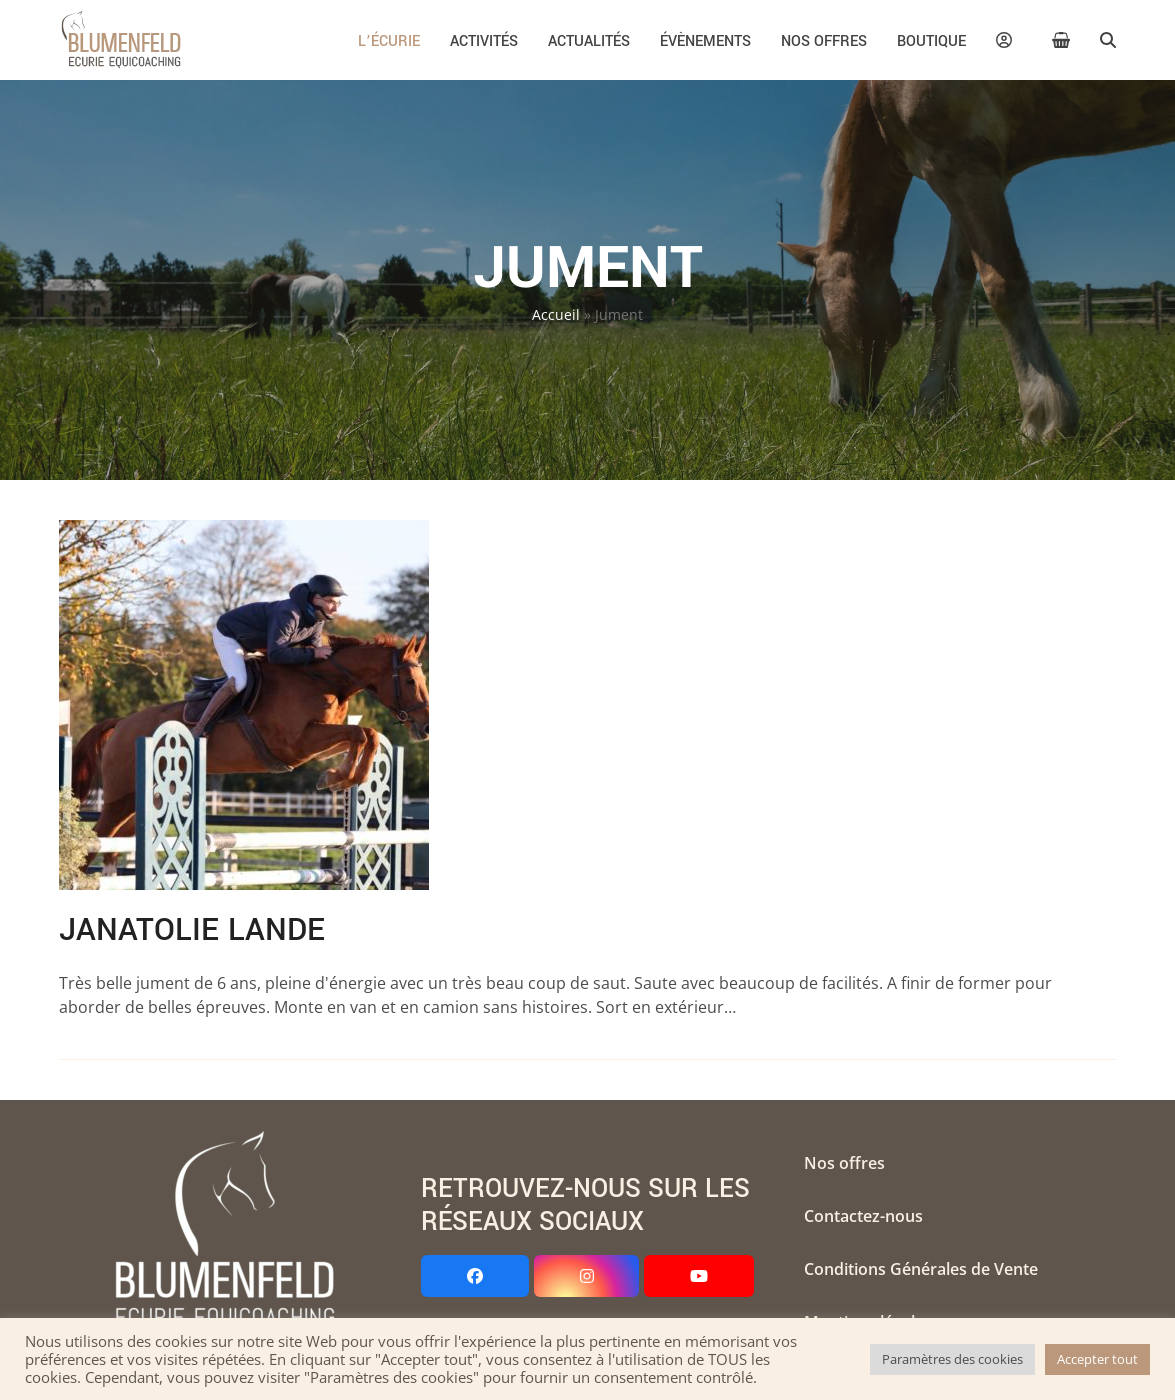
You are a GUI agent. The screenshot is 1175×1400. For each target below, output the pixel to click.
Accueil (556, 314)
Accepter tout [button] (1097, 1359)
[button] (1061, 40)
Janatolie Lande (192, 930)
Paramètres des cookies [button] (952, 1359)
